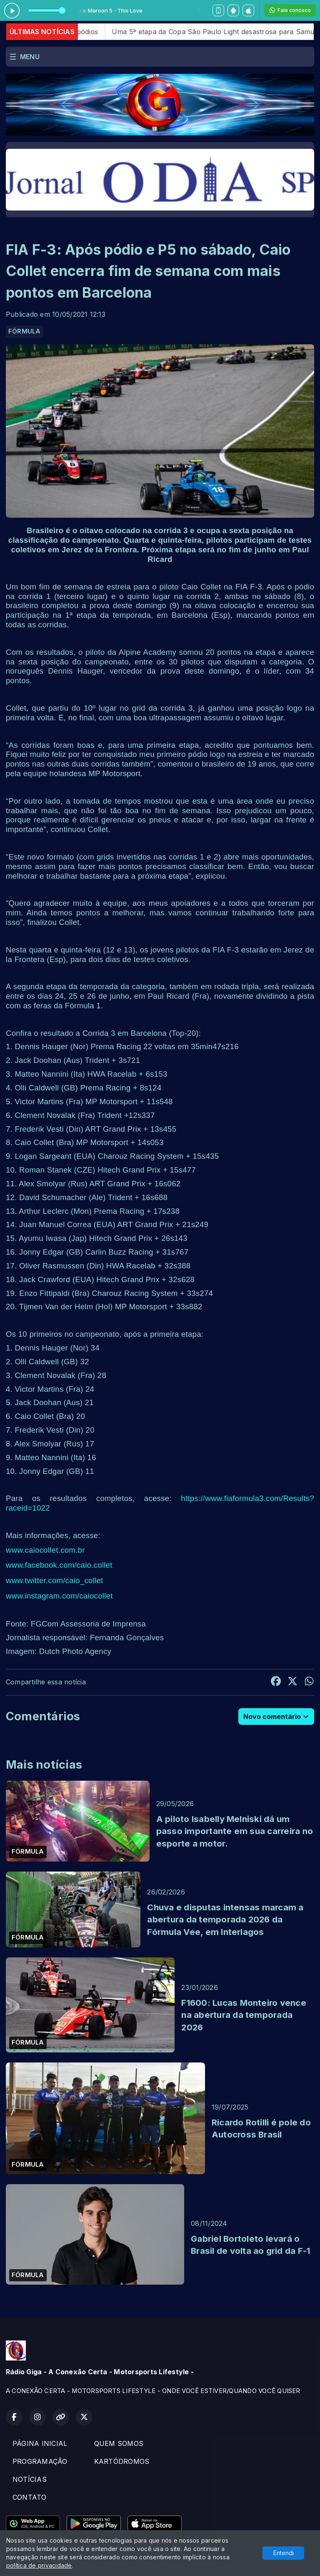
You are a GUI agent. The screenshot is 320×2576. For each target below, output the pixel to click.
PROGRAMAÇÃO (40, 2461)
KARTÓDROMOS (122, 2461)
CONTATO (29, 2497)
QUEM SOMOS (118, 2443)
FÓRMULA (24, 331)
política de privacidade (39, 2565)
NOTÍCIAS (29, 2479)
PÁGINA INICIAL (39, 2443)
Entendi (283, 2552)
